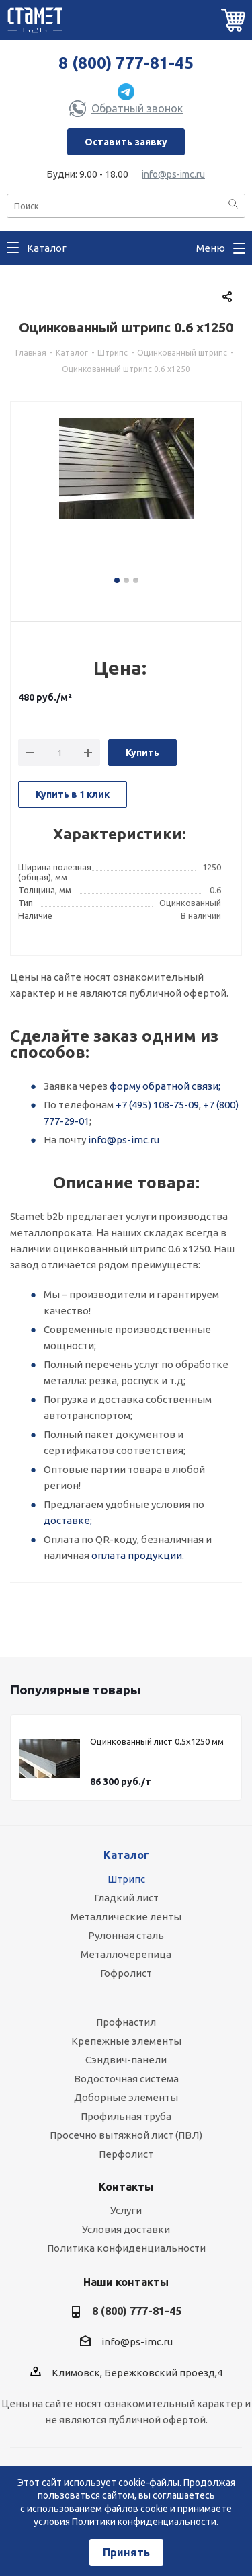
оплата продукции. (137, 1555)
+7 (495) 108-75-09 (157, 1104)
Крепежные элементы (126, 2041)
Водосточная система (126, 2078)
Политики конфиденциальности (144, 2521)
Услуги (126, 2210)
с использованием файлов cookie (94, 2508)
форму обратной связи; (165, 1086)
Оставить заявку (126, 142)
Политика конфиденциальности (126, 2248)
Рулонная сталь (126, 1935)
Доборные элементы (126, 2097)
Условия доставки (126, 2229)
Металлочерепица (126, 1954)
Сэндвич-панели (126, 2060)
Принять (126, 2552)
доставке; (68, 1520)
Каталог (126, 1855)
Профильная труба (126, 2116)
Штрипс (126, 1879)
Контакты (126, 2187)
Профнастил (126, 2022)
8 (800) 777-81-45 (126, 63)
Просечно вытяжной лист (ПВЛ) (126, 2135)
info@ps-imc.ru (173, 174)
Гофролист (126, 1973)
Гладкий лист (126, 1897)
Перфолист (126, 2154)
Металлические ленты (126, 1916)
